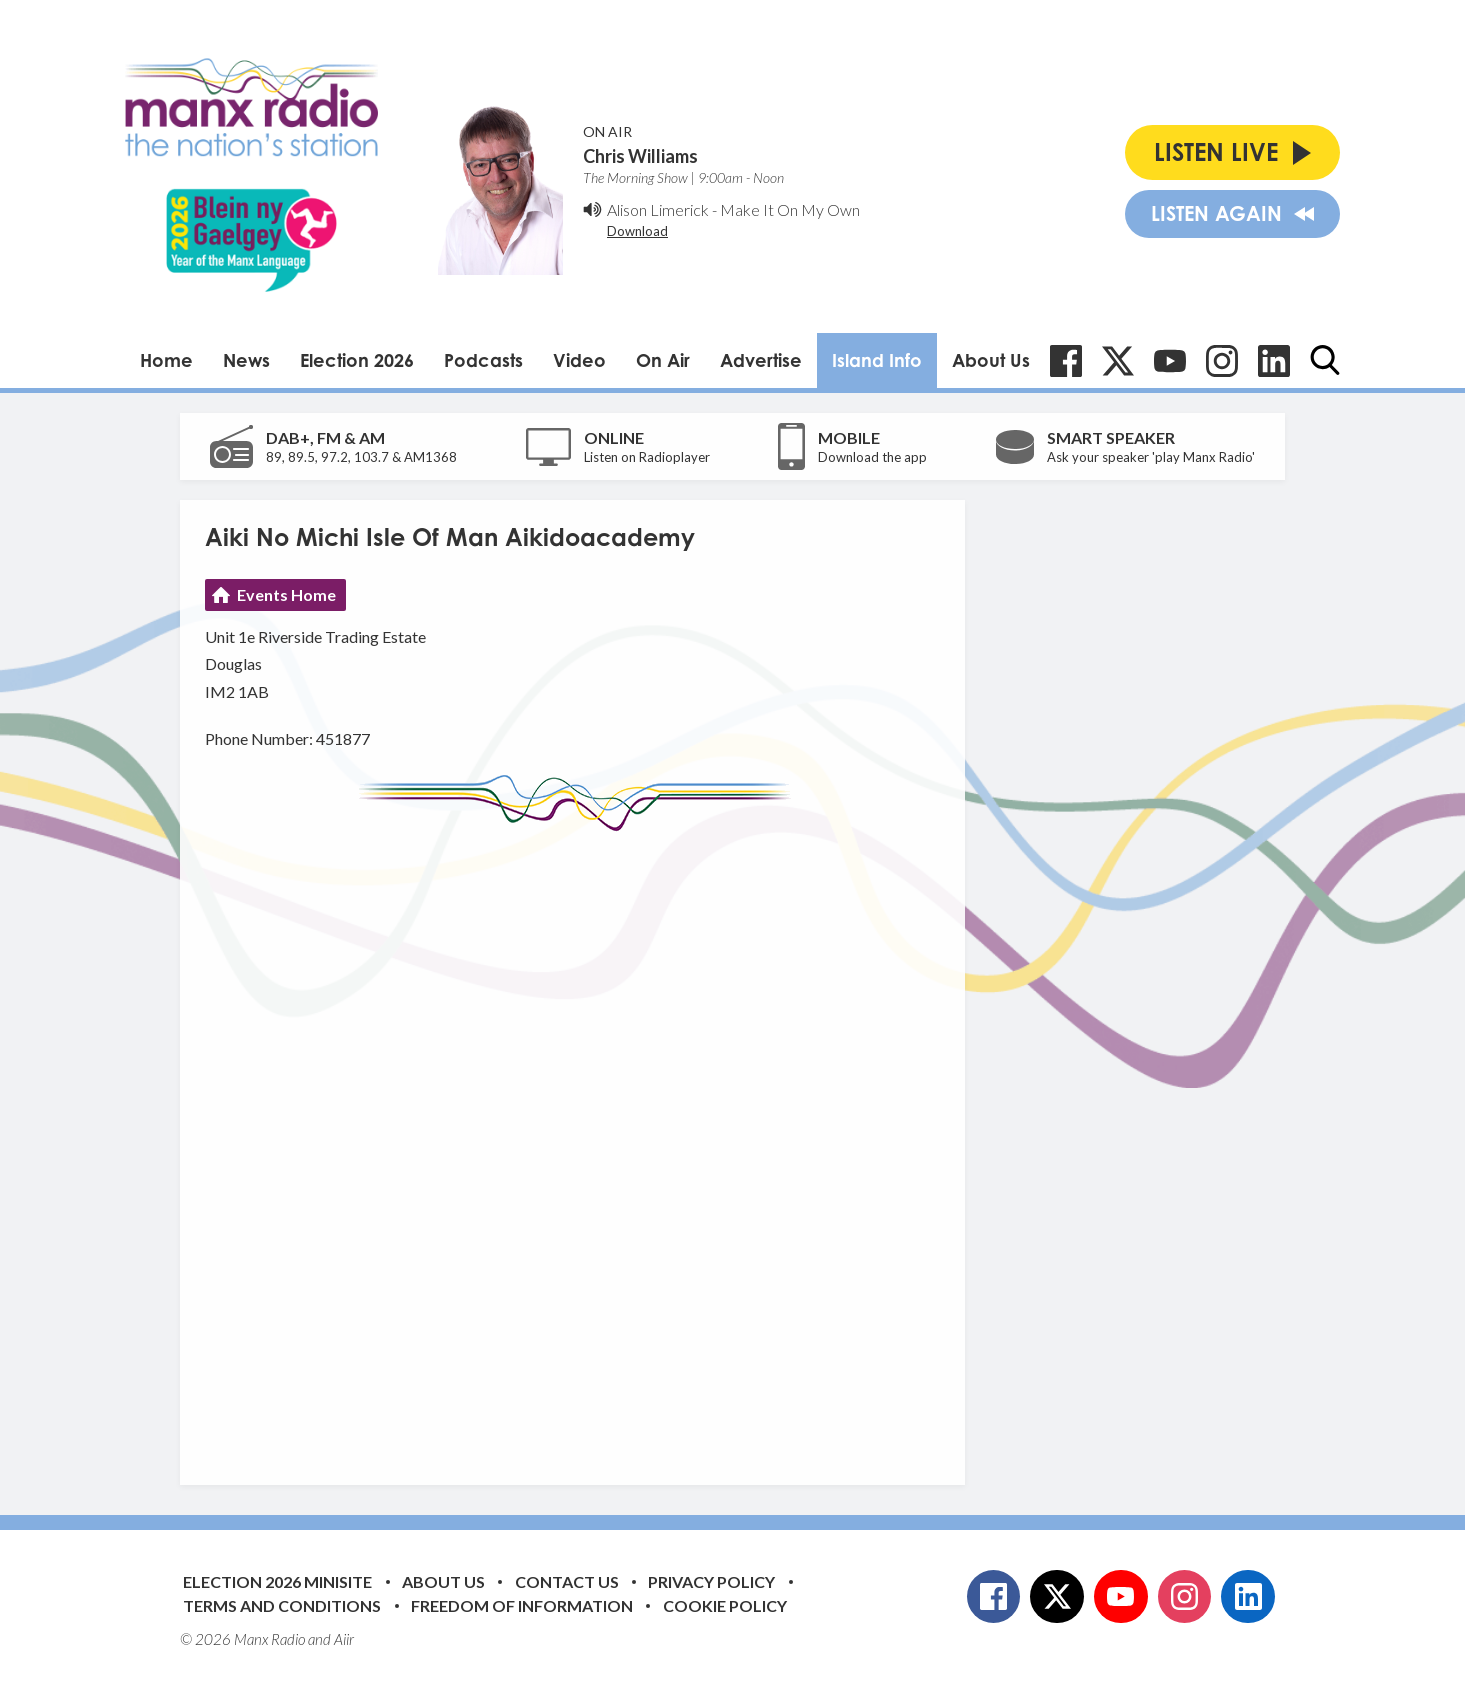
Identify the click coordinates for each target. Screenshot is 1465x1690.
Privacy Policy (711, 1581)
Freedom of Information (522, 1605)
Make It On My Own (790, 209)
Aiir (344, 1639)
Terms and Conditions (282, 1605)
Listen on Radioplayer (647, 457)
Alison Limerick (658, 209)
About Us (991, 360)
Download (637, 231)
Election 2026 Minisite (277, 1581)
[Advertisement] (580, 1143)
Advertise (761, 360)
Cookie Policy (725, 1605)
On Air (663, 360)
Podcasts (483, 360)
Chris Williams (640, 156)
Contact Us (567, 1581)
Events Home (286, 594)
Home (166, 360)
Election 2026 (357, 360)
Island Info (877, 360)
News (246, 360)
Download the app (872, 457)
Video (579, 360)
